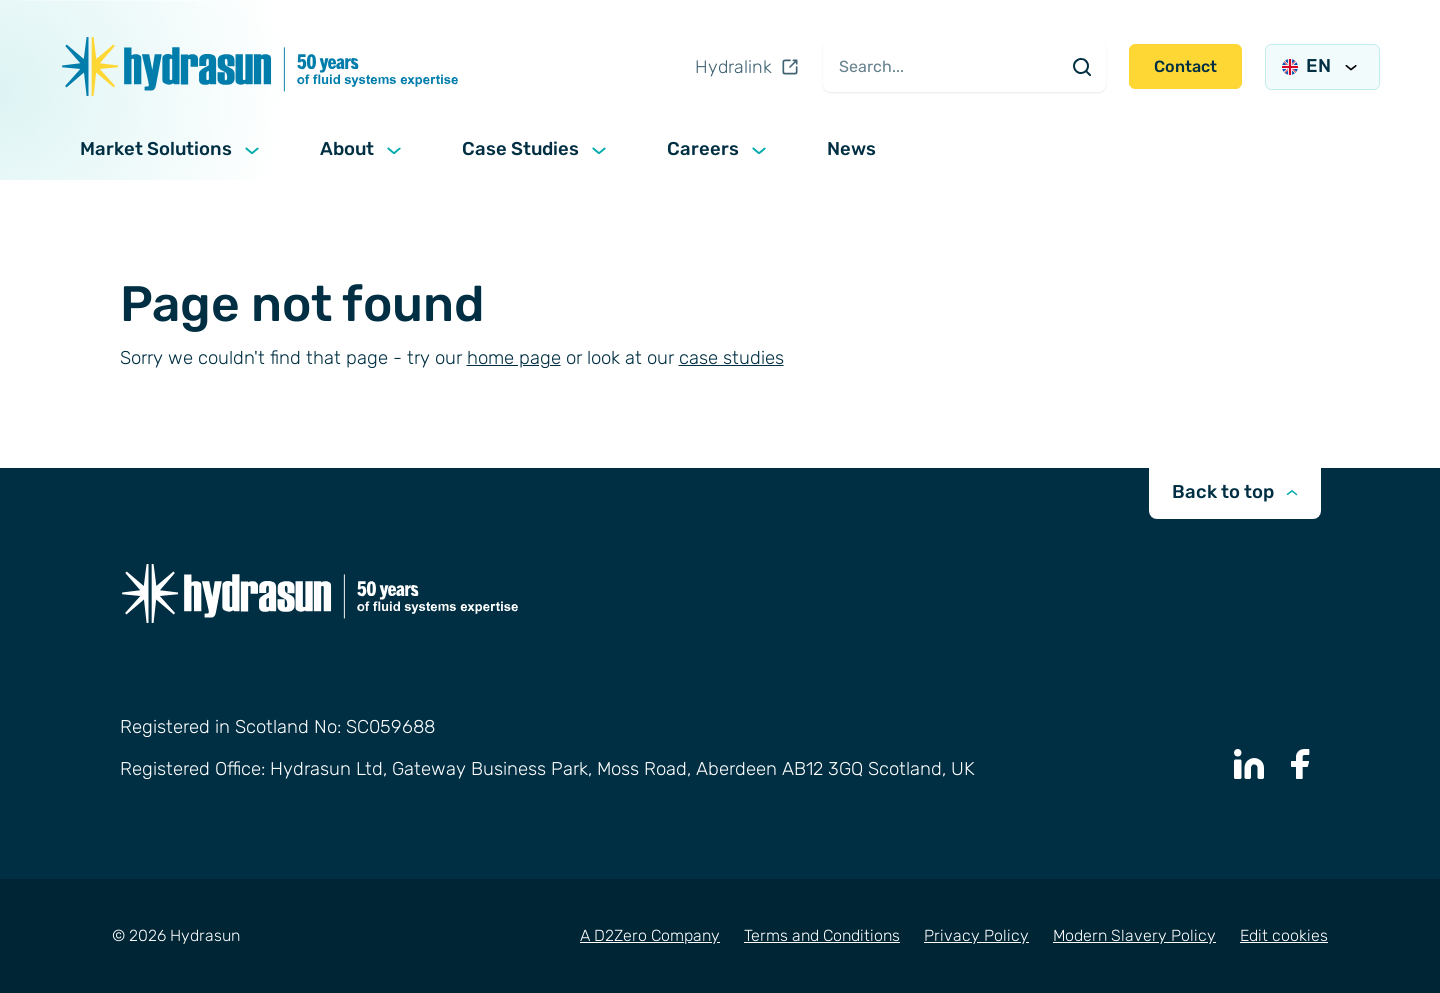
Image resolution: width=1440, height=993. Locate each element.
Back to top (1235, 492)
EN (1322, 66)
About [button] (363, 150)
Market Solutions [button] (172, 150)
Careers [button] (719, 150)
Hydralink (747, 67)
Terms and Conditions (822, 935)
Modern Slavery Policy (1134, 935)
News (851, 149)
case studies (731, 358)
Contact (1185, 66)
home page (514, 358)
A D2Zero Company (650, 935)
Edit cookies (1284, 935)
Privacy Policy (976, 935)
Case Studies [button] (536, 150)
